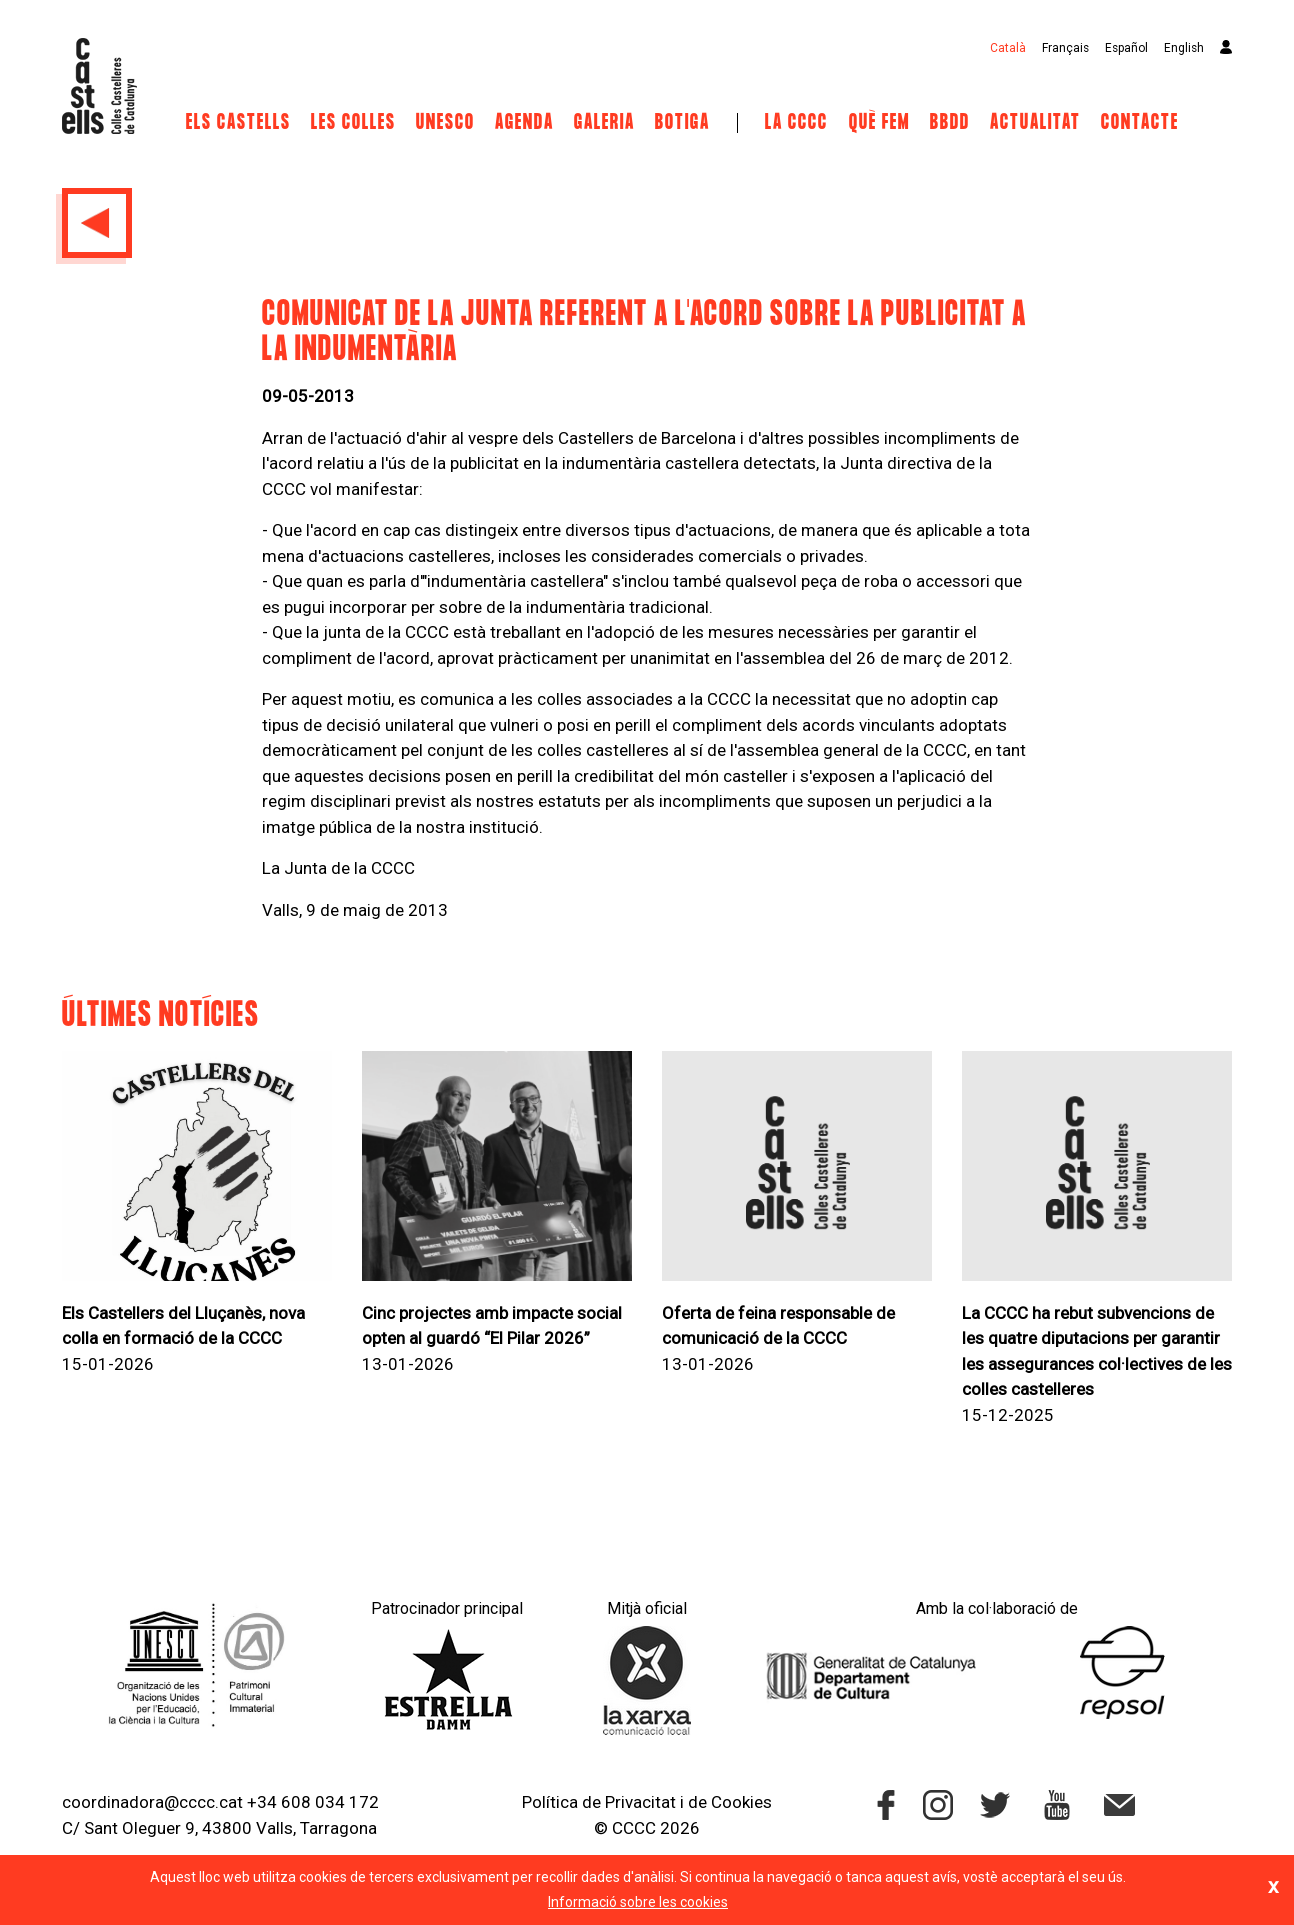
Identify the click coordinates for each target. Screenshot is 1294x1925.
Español (1126, 48)
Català (1008, 48)
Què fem (879, 123)
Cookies (741, 1802)
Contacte (1140, 123)
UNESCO (445, 123)
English (1184, 48)
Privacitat (640, 1802)
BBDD (950, 123)
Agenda (524, 123)
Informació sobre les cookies (638, 1902)
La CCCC (796, 123)
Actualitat (1035, 123)
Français (1065, 48)
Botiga (682, 123)
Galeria (604, 123)
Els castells (238, 123)
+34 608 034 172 (313, 1802)
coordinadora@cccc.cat (152, 1802)
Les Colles (353, 123)
